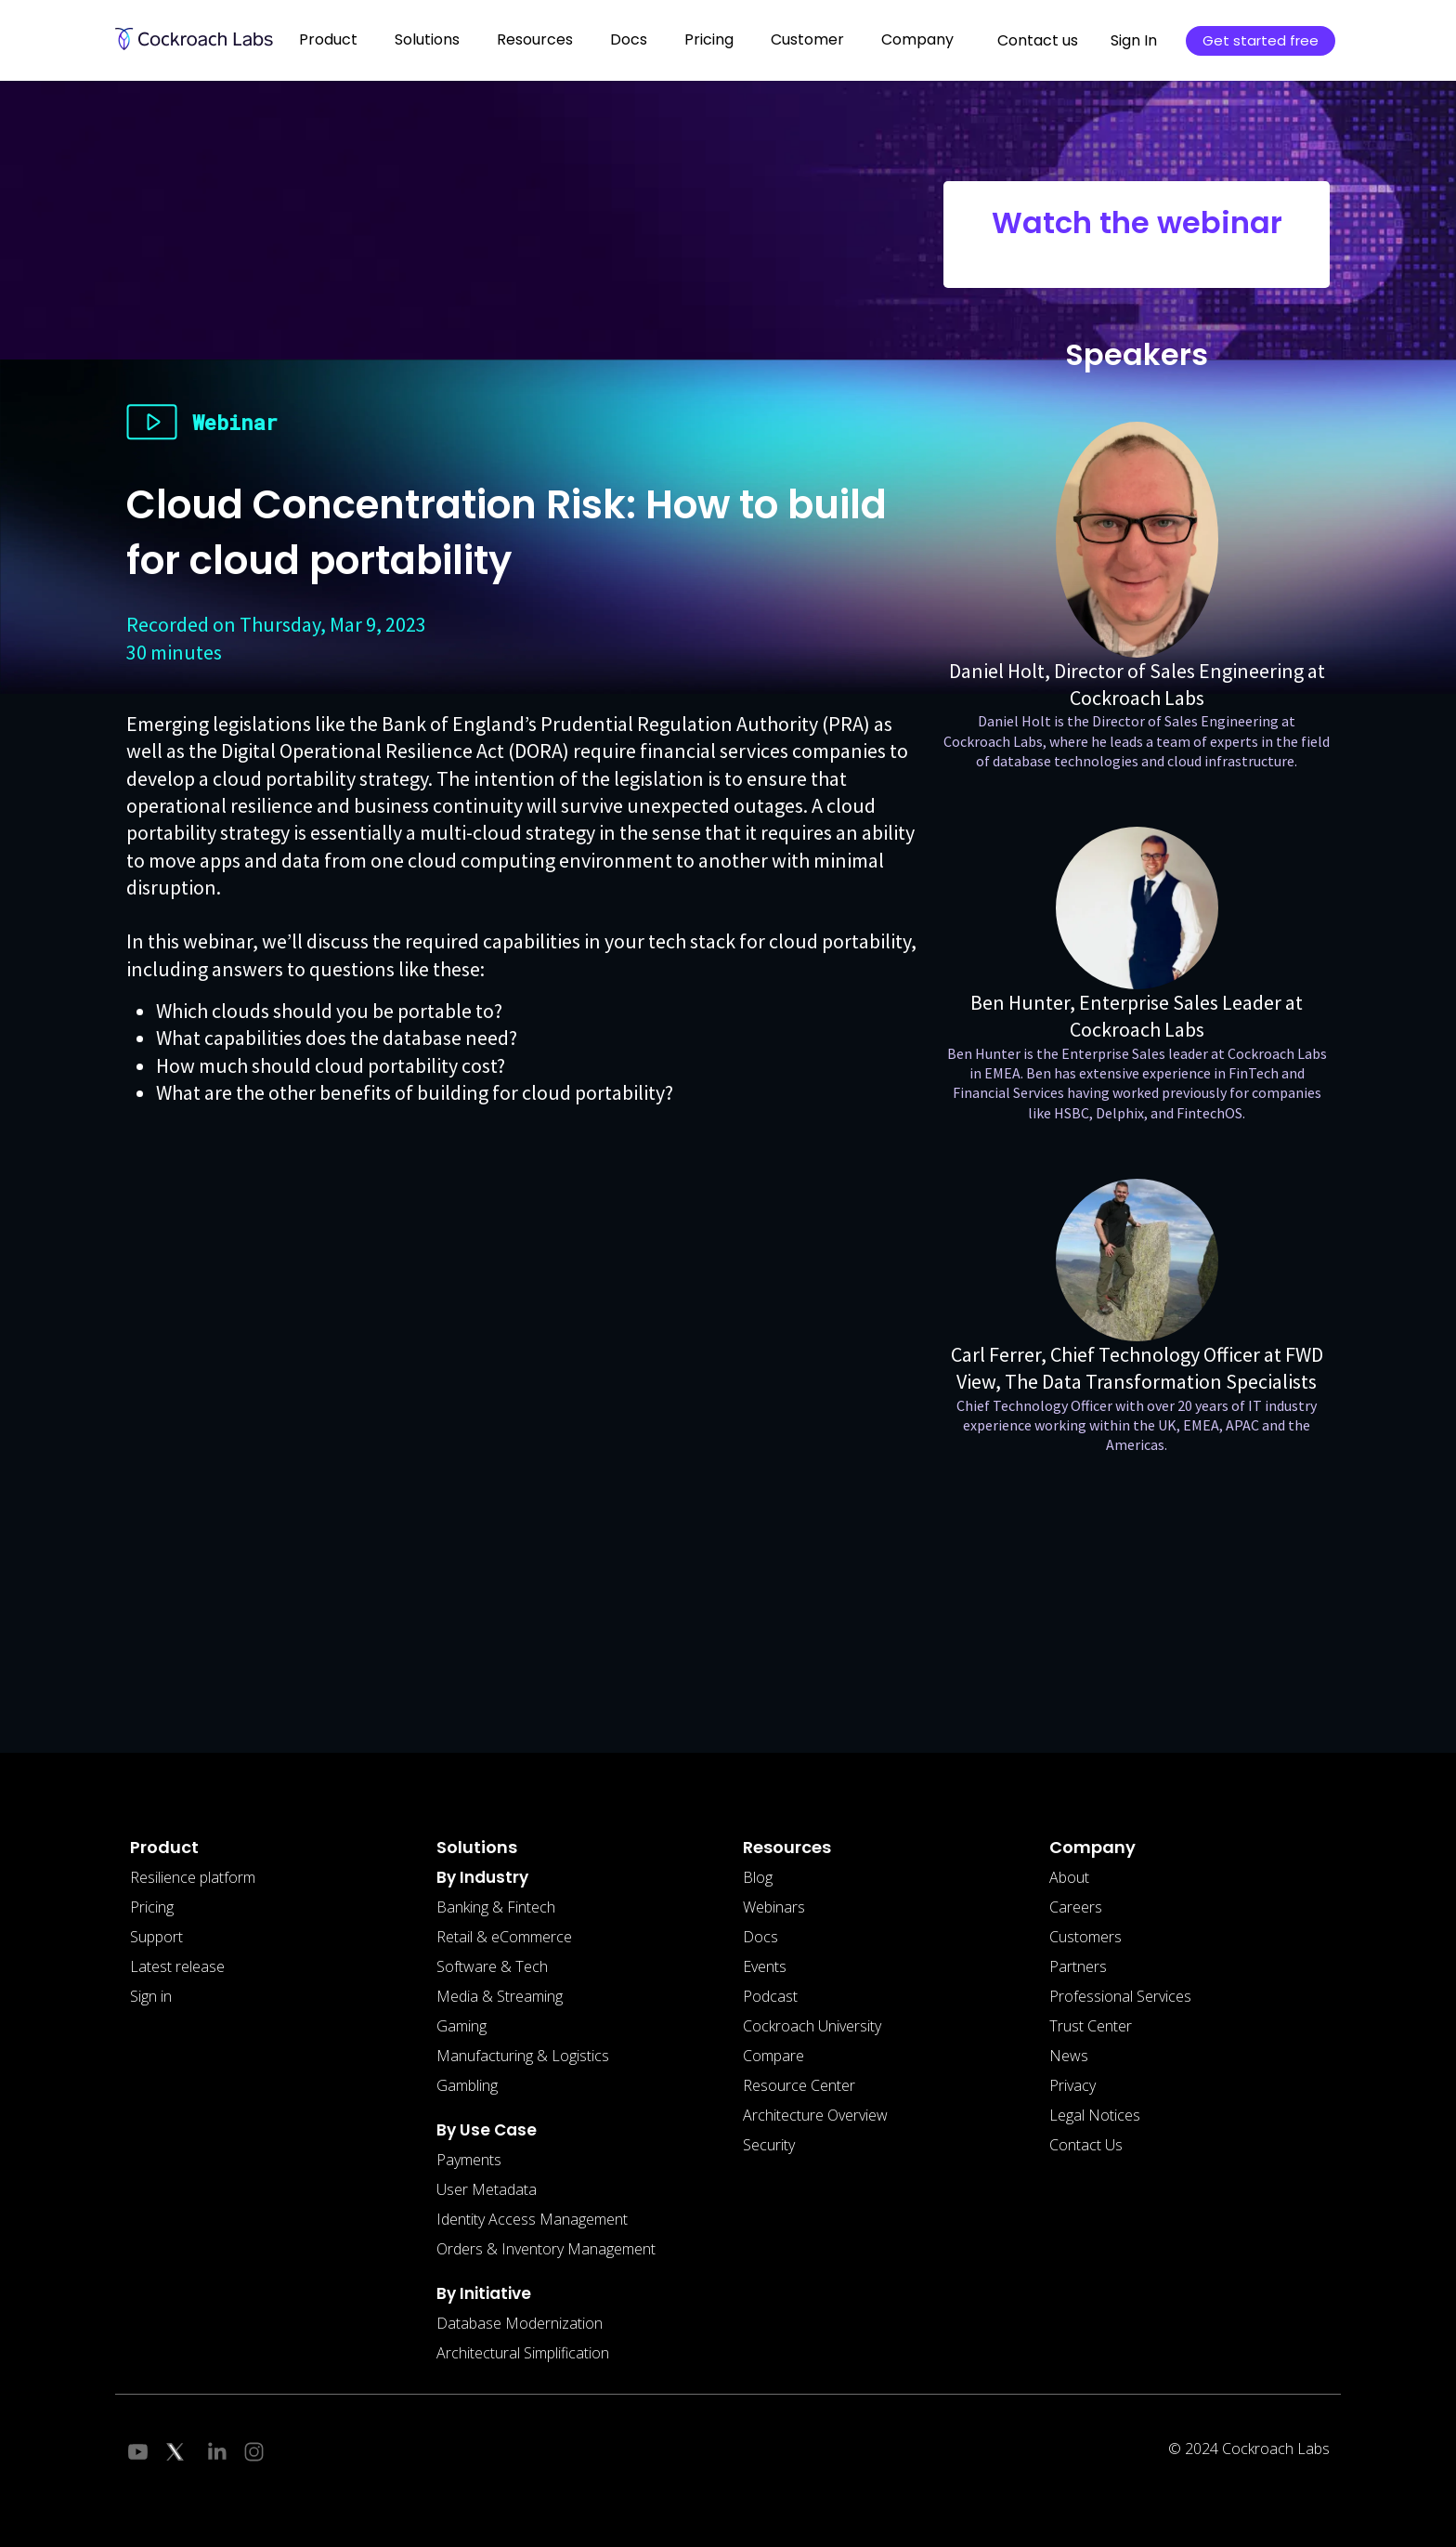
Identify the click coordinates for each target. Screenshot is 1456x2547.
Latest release (177, 1966)
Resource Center (799, 2085)
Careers (1075, 1907)
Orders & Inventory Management (546, 2249)
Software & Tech (492, 1966)
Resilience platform (192, 1877)
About (1069, 1877)
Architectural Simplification (522, 2353)
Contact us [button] (1037, 40)
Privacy (1072, 2085)
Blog (758, 1877)
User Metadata (486, 2189)
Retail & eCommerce (504, 1937)
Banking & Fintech (495, 1907)
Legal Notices (1094, 2115)
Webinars (774, 1907)
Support (156, 1937)
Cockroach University (812, 2026)
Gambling (467, 2085)
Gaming (461, 2026)
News (1068, 2055)
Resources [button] (535, 39)
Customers (1085, 1937)
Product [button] (328, 39)
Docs (760, 1937)
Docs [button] (628, 39)
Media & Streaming (499, 1996)
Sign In (1134, 40)
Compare (773, 2055)
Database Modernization (519, 2323)
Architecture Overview (815, 2115)
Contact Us (1086, 2145)
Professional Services (1120, 1996)
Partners (1078, 1966)
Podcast (770, 1996)
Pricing (709, 39)
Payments (468, 2159)
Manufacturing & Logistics (522, 2055)
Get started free (1260, 40)
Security (769, 2145)
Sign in (151, 1996)
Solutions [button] (427, 39)
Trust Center (1090, 2026)
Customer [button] (807, 39)
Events (764, 1966)
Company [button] (917, 39)
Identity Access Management (532, 2219)
